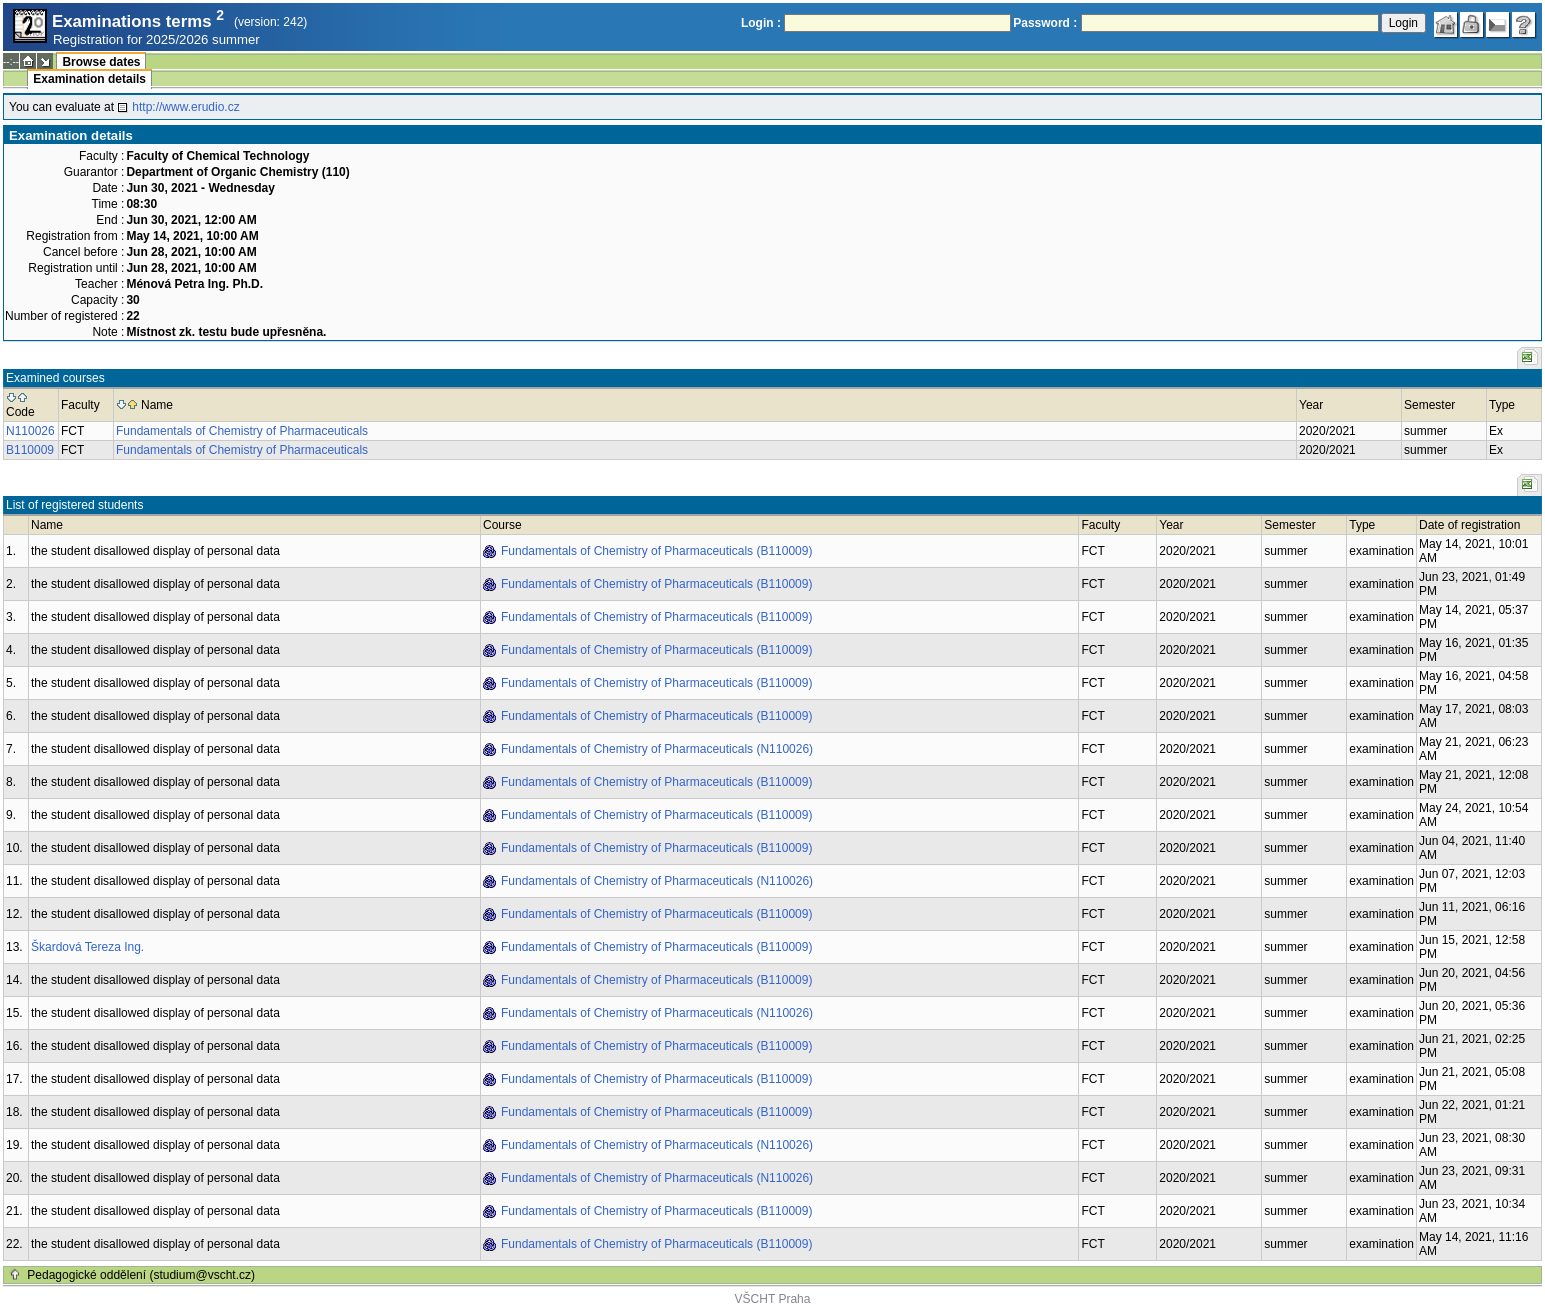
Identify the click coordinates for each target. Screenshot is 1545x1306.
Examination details (89, 79)
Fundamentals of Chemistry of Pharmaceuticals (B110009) (656, 551)
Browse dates (101, 62)
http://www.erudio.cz (185, 107)
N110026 (30, 431)
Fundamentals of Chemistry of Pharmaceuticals (242, 431)
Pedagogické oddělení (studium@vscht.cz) (141, 1275)
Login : (761, 23)
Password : (1045, 23)
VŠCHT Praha (773, 1299)
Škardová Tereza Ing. (87, 947)
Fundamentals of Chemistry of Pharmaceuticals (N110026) (657, 749)
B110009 (30, 450)
